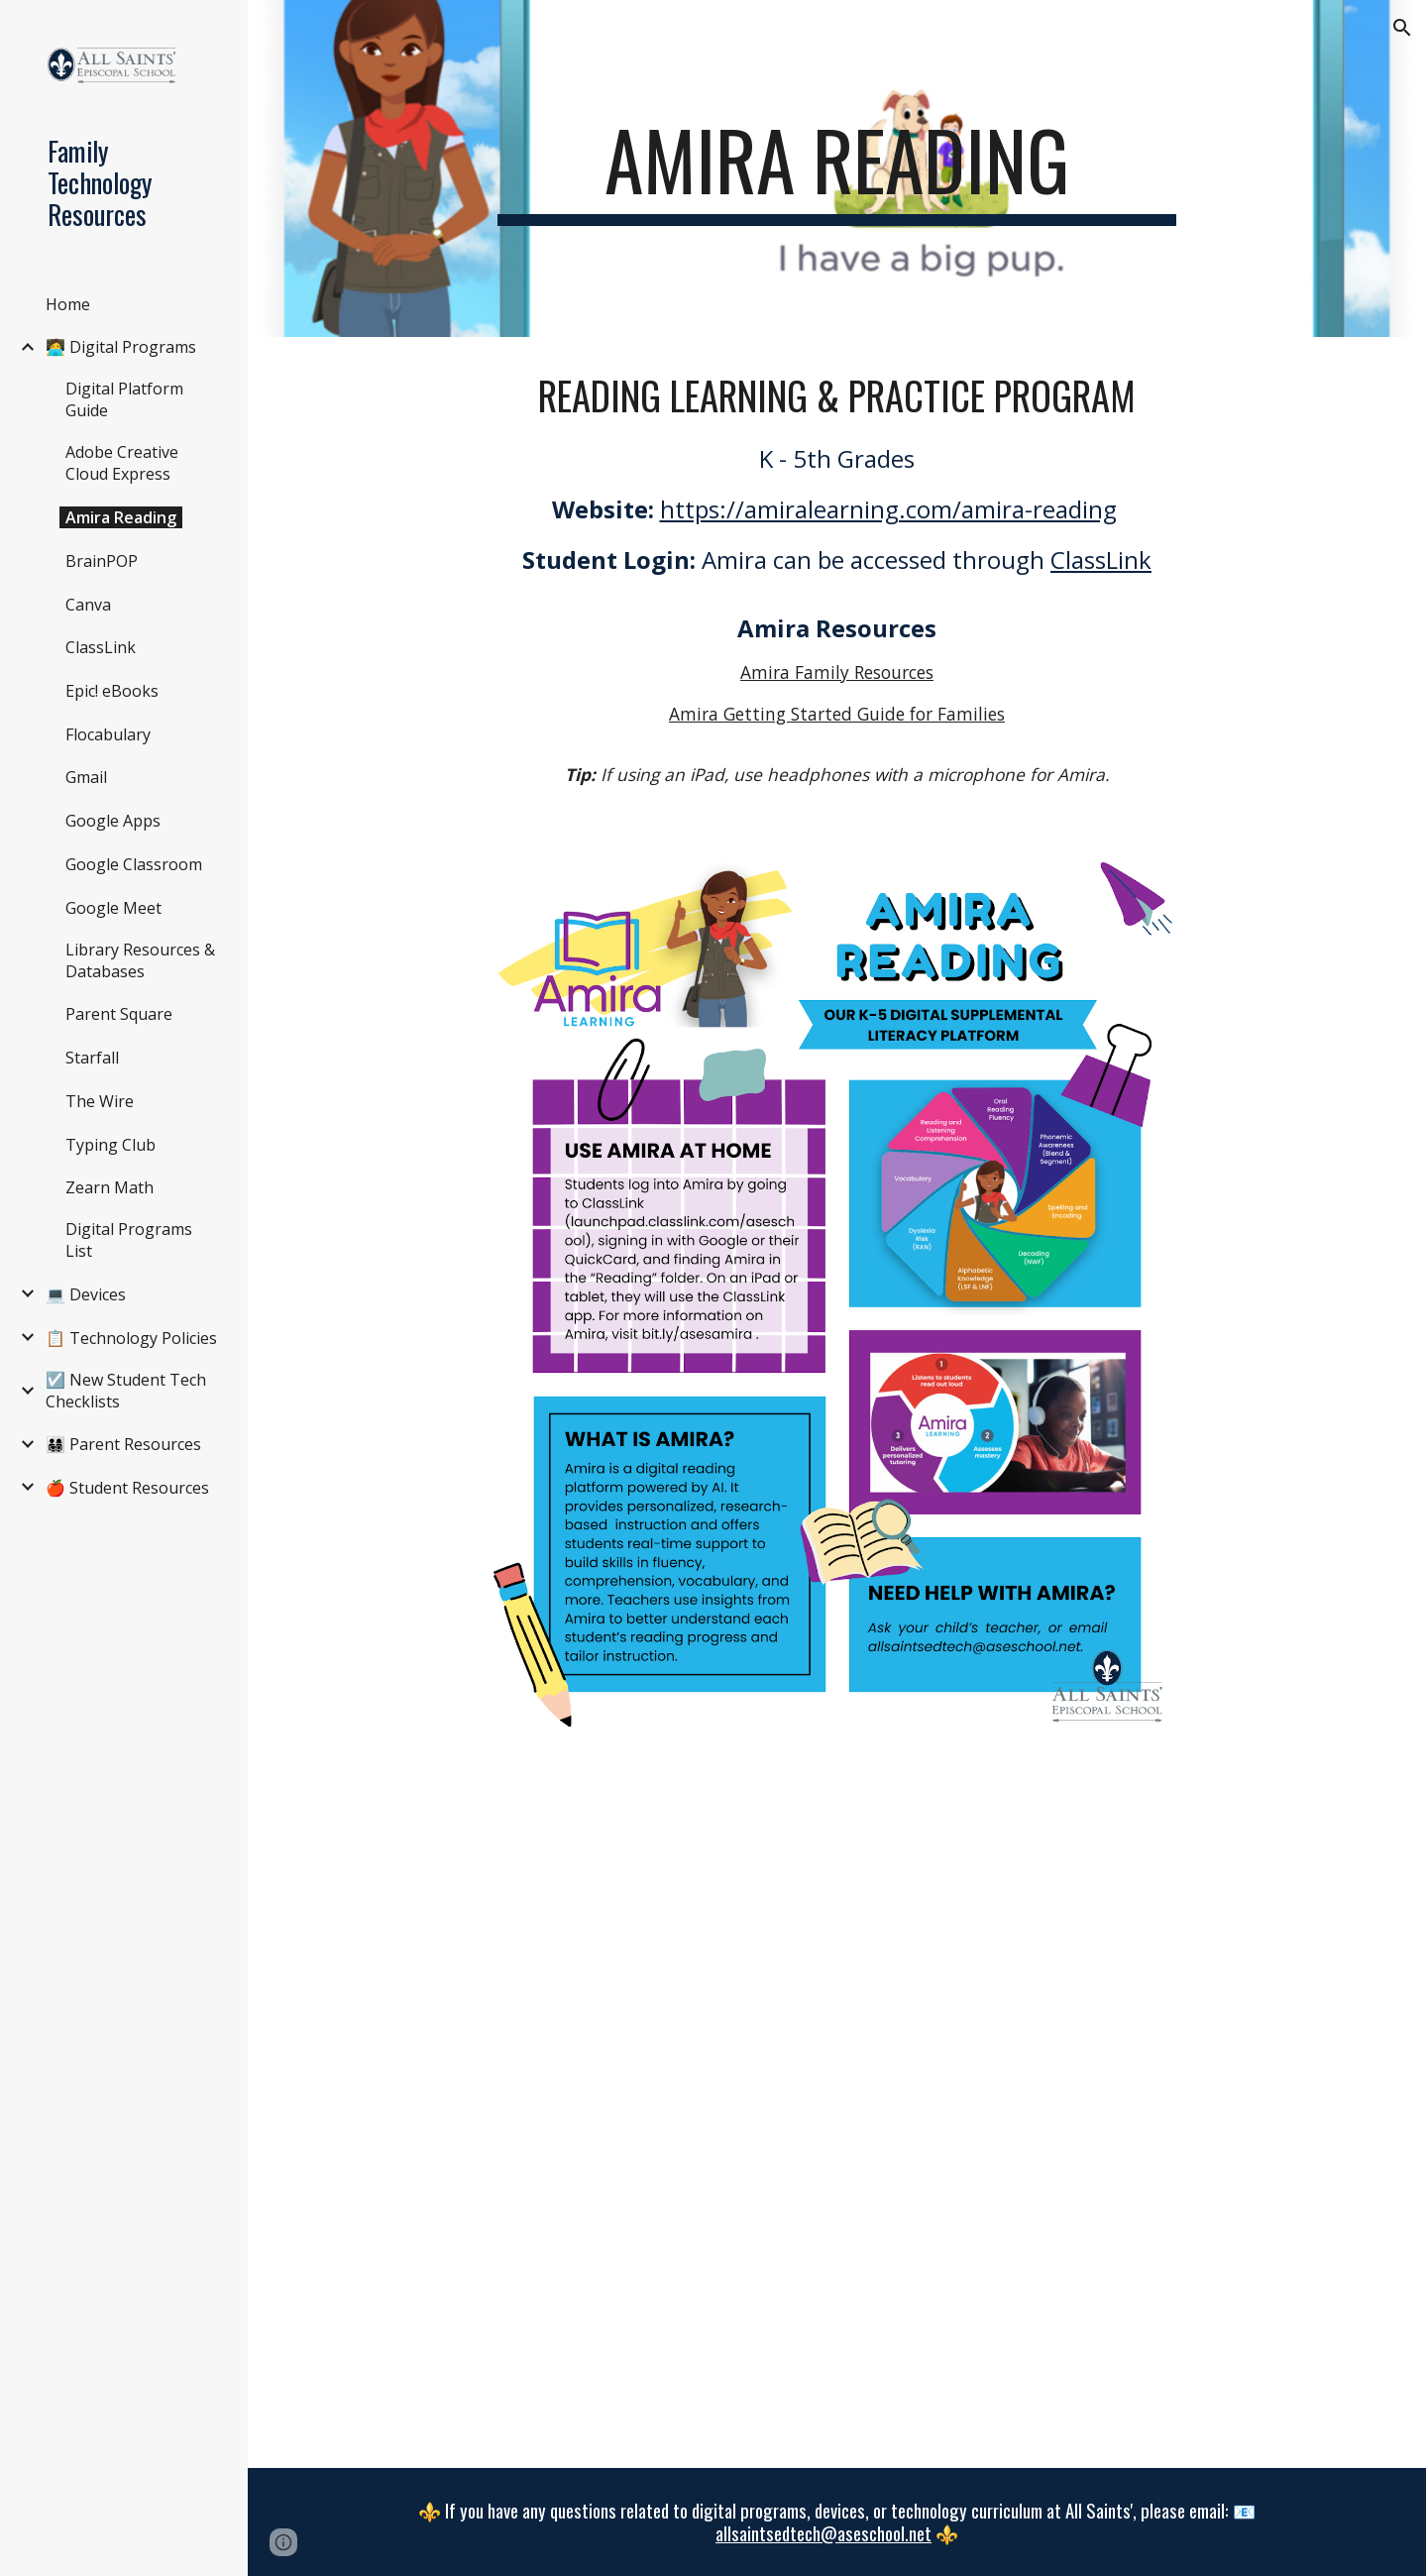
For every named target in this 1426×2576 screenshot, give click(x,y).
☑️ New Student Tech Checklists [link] (126, 1390)
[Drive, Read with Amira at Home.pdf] (837, 2116)
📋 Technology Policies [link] (131, 1338)
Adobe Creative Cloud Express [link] (121, 463)
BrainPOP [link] (101, 561)
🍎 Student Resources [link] (127, 1488)
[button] (1402, 28)
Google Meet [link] (113, 908)
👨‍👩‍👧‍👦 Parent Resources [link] (123, 1444)
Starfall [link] (92, 1057)
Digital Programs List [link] (128, 1240)
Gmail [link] (86, 777)
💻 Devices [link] (86, 1294)
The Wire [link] (99, 1101)
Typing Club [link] (110, 1145)
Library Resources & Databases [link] (140, 960)
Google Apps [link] (113, 821)
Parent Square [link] (118, 1014)
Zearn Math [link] (109, 1187)
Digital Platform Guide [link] (124, 399)
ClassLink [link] (100, 647)
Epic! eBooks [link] (112, 691)
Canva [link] (88, 605)
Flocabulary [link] (108, 734)
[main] (837, 168)
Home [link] (68, 304)
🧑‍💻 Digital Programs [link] (121, 347)
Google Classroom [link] (133, 864)
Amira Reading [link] (120, 517)
